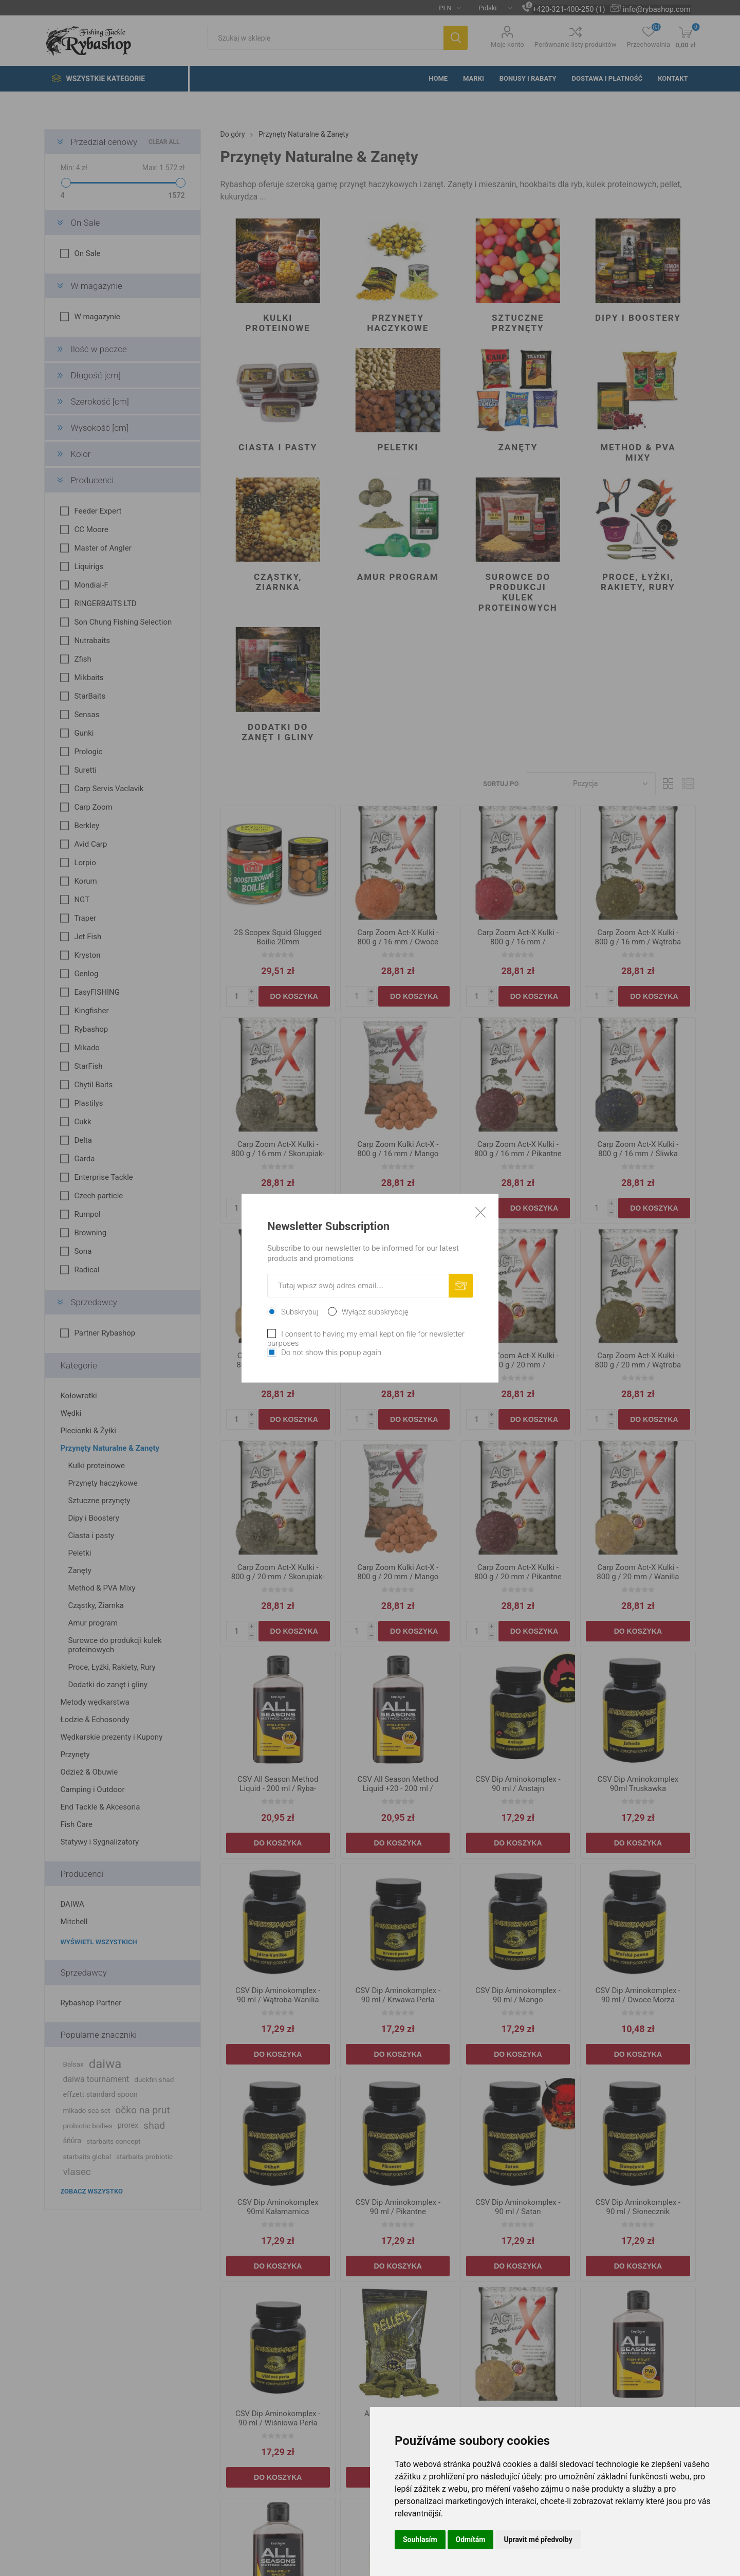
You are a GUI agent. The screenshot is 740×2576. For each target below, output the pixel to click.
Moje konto (507, 44)
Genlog (86, 973)
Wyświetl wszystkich (98, 1942)
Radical (86, 1269)
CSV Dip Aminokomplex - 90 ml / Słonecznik (638, 2207)
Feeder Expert (97, 511)
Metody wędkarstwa (94, 1702)
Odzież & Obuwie (89, 1772)
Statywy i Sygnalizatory (99, 1842)
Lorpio (85, 862)
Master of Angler (102, 548)
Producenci (92, 480)
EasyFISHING (97, 992)
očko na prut (142, 2110)
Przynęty (74, 1754)
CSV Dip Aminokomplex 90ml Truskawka (638, 1784)
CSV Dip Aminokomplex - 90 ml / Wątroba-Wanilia (278, 1995)
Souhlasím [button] (420, 2539)
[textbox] (325, 38)
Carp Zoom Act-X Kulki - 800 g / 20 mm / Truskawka (518, 1365)
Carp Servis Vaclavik (108, 788)
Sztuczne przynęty (518, 323)
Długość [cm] (95, 375)
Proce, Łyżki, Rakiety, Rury (638, 582)
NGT (81, 899)
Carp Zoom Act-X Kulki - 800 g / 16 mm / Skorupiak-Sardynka (278, 1153)
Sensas (86, 714)
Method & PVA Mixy (637, 452)
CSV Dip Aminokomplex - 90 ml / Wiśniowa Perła (278, 2418)
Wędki (70, 1413)
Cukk (82, 1121)
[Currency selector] (445, 7)
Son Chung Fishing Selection (123, 622)
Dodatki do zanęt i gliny (278, 732)
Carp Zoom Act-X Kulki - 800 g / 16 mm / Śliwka (637, 1149)
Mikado (87, 1047)
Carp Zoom (93, 807)
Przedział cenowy (103, 142)
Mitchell (73, 1921)
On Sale (85, 222)
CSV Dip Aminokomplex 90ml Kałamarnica (278, 2207)
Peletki (397, 447)
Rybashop (91, 1029)
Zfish (82, 659)
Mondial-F (91, 585)
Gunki (84, 733)
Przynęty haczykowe (398, 323)
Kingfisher (91, 1010)
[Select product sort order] (591, 783)
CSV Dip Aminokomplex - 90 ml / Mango (518, 1995)
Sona (82, 1251)
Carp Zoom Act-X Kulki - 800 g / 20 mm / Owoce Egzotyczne (397, 1365)
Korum (85, 881)
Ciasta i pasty (277, 447)
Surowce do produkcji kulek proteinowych (518, 592)
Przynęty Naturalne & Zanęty (109, 1448)
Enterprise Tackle (103, 1177)
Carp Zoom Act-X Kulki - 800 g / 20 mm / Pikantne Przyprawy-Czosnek (518, 1577)
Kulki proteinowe (278, 323)
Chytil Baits (93, 1084)
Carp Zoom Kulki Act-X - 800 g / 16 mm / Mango (397, 1149)
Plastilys (88, 1103)
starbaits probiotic (144, 2156)
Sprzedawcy (93, 1302)
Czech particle (98, 1195)
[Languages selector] (491, 7)
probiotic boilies (87, 2126)
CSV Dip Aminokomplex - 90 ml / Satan (518, 2207)
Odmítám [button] (471, 2539)
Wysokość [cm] (99, 428)
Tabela (668, 783)
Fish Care (76, 1824)
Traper (85, 918)
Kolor (80, 454)
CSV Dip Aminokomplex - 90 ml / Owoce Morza (638, 1995)
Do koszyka (294, 996)
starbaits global (87, 2156)
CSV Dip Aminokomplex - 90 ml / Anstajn (518, 1784)
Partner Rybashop (104, 1333)
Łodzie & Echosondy (94, 1719)
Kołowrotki (78, 1395)
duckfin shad (154, 2079)
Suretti (85, 770)
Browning (90, 1232)
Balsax (73, 2064)
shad (154, 2125)
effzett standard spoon (100, 2094)
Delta (83, 1140)
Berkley (86, 825)
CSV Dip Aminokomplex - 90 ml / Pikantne (397, 2207)
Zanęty (518, 447)
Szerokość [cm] (99, 401)
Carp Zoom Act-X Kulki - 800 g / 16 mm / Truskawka (518, 942)
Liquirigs (88, 566)
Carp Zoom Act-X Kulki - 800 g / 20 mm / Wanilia (638, 1572)
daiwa (105, 2064)
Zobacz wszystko (91, 2191)
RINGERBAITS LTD (105, 603)
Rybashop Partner (90, 2002)
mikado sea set (86, 2110)
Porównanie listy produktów (575, 44)
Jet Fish (87, 936)
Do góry (232, 134)
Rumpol (87, 1214)
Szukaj (455, 38)
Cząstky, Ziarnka (278, 582)
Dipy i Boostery (638, 318)
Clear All (164, 141)
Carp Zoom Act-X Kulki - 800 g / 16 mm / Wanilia (278, 1360)
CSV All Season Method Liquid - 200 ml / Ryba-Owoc (277, 1788)
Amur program (398, 577)
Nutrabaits (92, 640)
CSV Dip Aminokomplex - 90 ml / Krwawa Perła (397, 1995)
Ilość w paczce (98, 349)
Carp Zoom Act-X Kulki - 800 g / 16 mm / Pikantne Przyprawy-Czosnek (518, 1153)
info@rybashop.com (656, 9)
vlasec (77, 2172)
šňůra (72, 2140)
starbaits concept (113, 2141)
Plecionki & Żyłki (88, 1430)
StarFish (88, 1066)
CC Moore (91, 529)
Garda (84, 1158)
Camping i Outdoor (92, 1789)
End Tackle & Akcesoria (100, 1807)
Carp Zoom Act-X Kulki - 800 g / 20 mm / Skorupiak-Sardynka (278, 1577)
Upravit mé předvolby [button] (538, 2539)
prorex (128, 2125)
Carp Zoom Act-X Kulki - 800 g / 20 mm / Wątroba (638, 1360)
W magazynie (96, 286)
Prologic (88, 751)
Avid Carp (90, 844)
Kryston (87, 955)
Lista (688, 783)
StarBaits (89, 696)
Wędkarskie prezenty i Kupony (111, 1737)
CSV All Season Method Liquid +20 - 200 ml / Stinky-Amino (398, 1788)
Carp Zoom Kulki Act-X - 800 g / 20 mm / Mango (397, 1572)
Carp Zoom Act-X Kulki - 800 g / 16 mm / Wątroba (638, 937)
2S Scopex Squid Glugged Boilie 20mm (278, 937)
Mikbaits (88, 677)
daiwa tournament (96, 2079)
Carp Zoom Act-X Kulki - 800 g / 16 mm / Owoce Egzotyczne (397, 942)
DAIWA (72, 1904)
